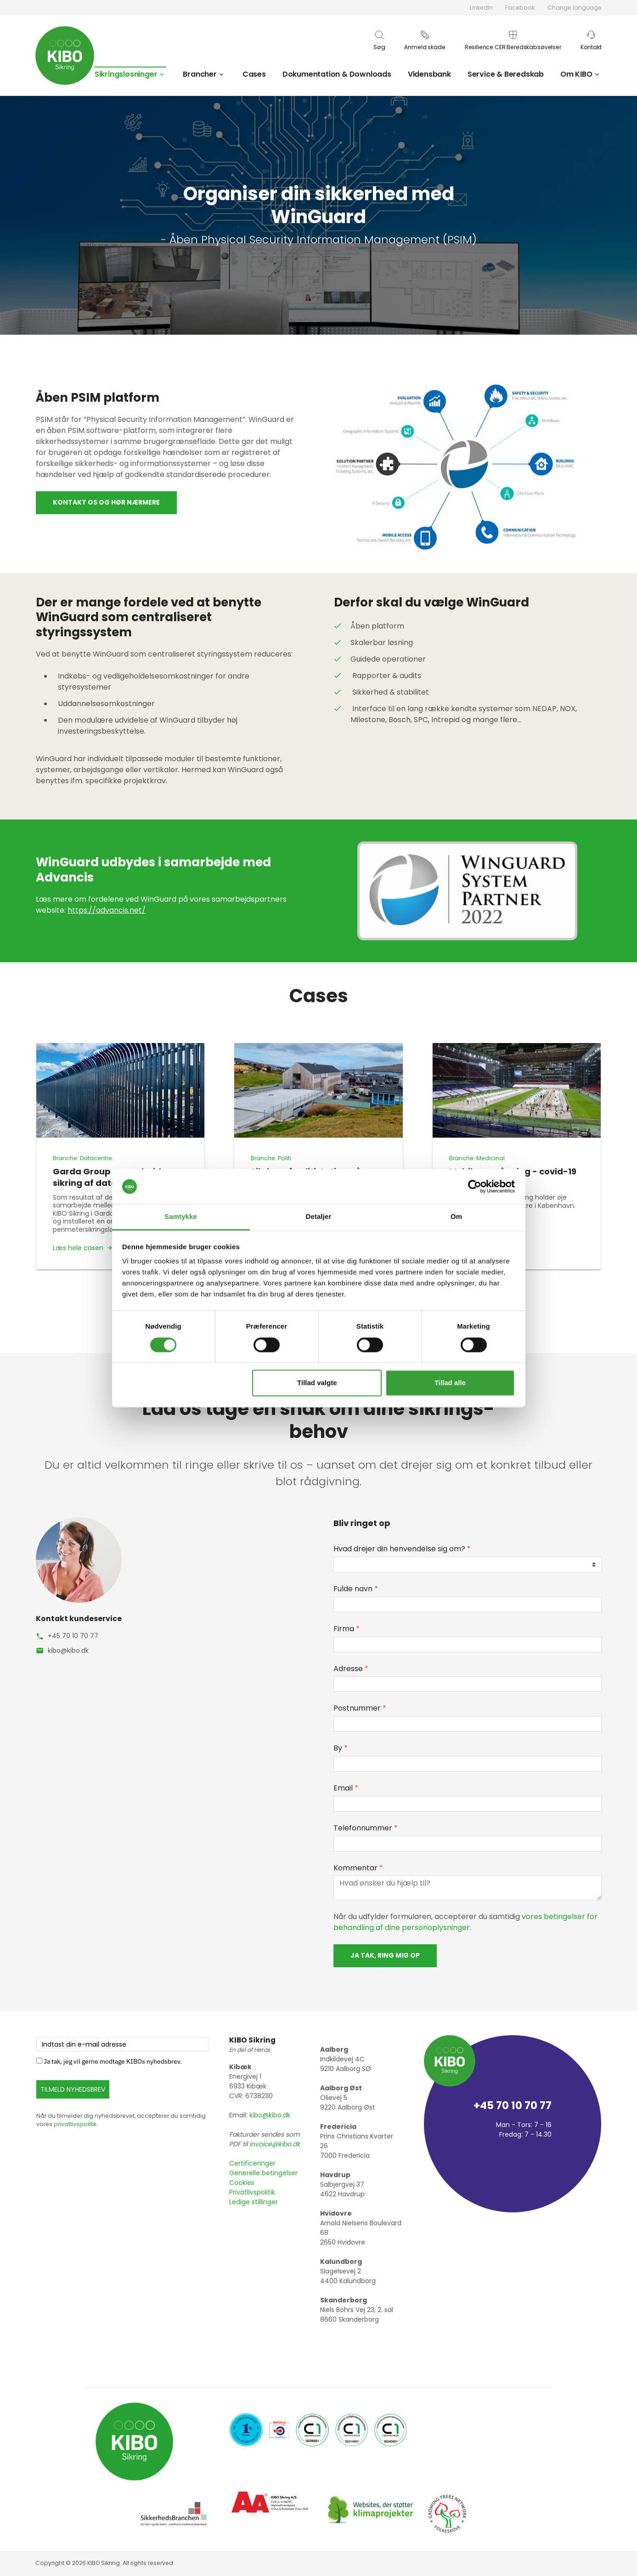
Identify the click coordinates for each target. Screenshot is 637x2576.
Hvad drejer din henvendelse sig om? (402, 1548)
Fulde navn (355, 1588)
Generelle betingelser (263, 2173)
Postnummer (359, 1708)
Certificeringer (252, 2163)
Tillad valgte (317, 1383)
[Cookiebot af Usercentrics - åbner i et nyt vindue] (474, 1186)
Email (345, 1788)
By (340, 1748)
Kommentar (358, 1868)
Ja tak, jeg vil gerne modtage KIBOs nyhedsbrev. (113, 2061)
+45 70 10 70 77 (73, 1635)
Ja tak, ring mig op (385, 1955)
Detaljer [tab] (319, 1217)
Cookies (241, 2182)
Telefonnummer (365, 1828)
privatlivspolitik (75, 2124)
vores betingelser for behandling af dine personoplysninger (465, 1922)
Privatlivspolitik (252, 2192)
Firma (346, 1628)
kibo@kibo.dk (68, 1650)
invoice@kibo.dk (274, 2144)
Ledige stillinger (253, 2201)
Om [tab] (456, 1217)
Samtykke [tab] (180, 1217)
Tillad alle (450, 1383)
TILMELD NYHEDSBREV (72, 2089)
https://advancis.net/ (107, 910)
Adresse (350, 1668)
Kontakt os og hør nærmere (106, 502)
